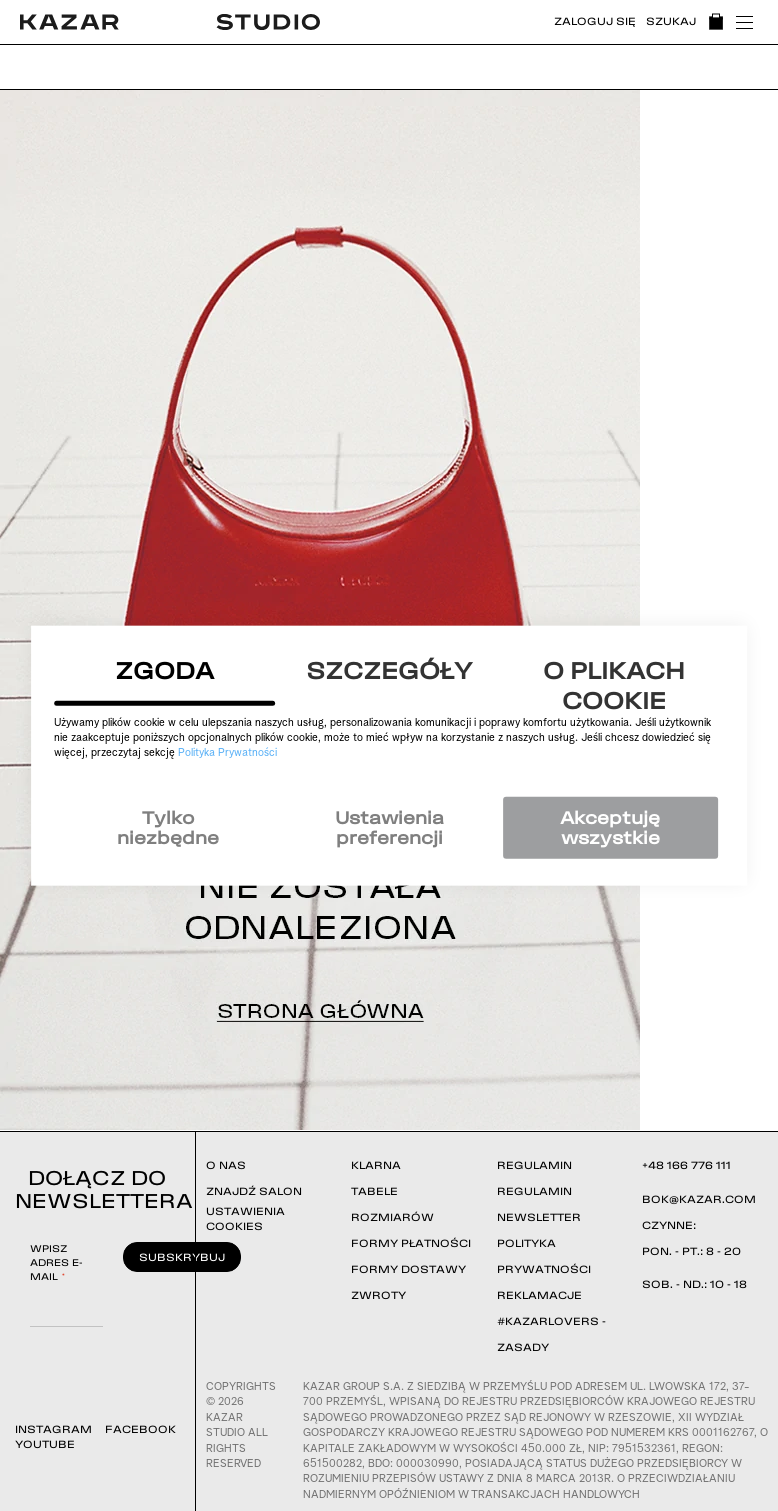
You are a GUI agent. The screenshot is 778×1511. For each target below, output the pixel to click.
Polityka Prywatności (227, 753)
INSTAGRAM (53, 1429)
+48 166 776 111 (686, 1165)
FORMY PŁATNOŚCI (411, 1243)
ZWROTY (378, 1295)
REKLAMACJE (539, 1295)
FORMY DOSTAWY (408, 1269)
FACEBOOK (140, 1429)
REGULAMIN (534, 1165)
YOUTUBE (45, 1444)
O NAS (226, 1165)
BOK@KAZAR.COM (699, 1199)
